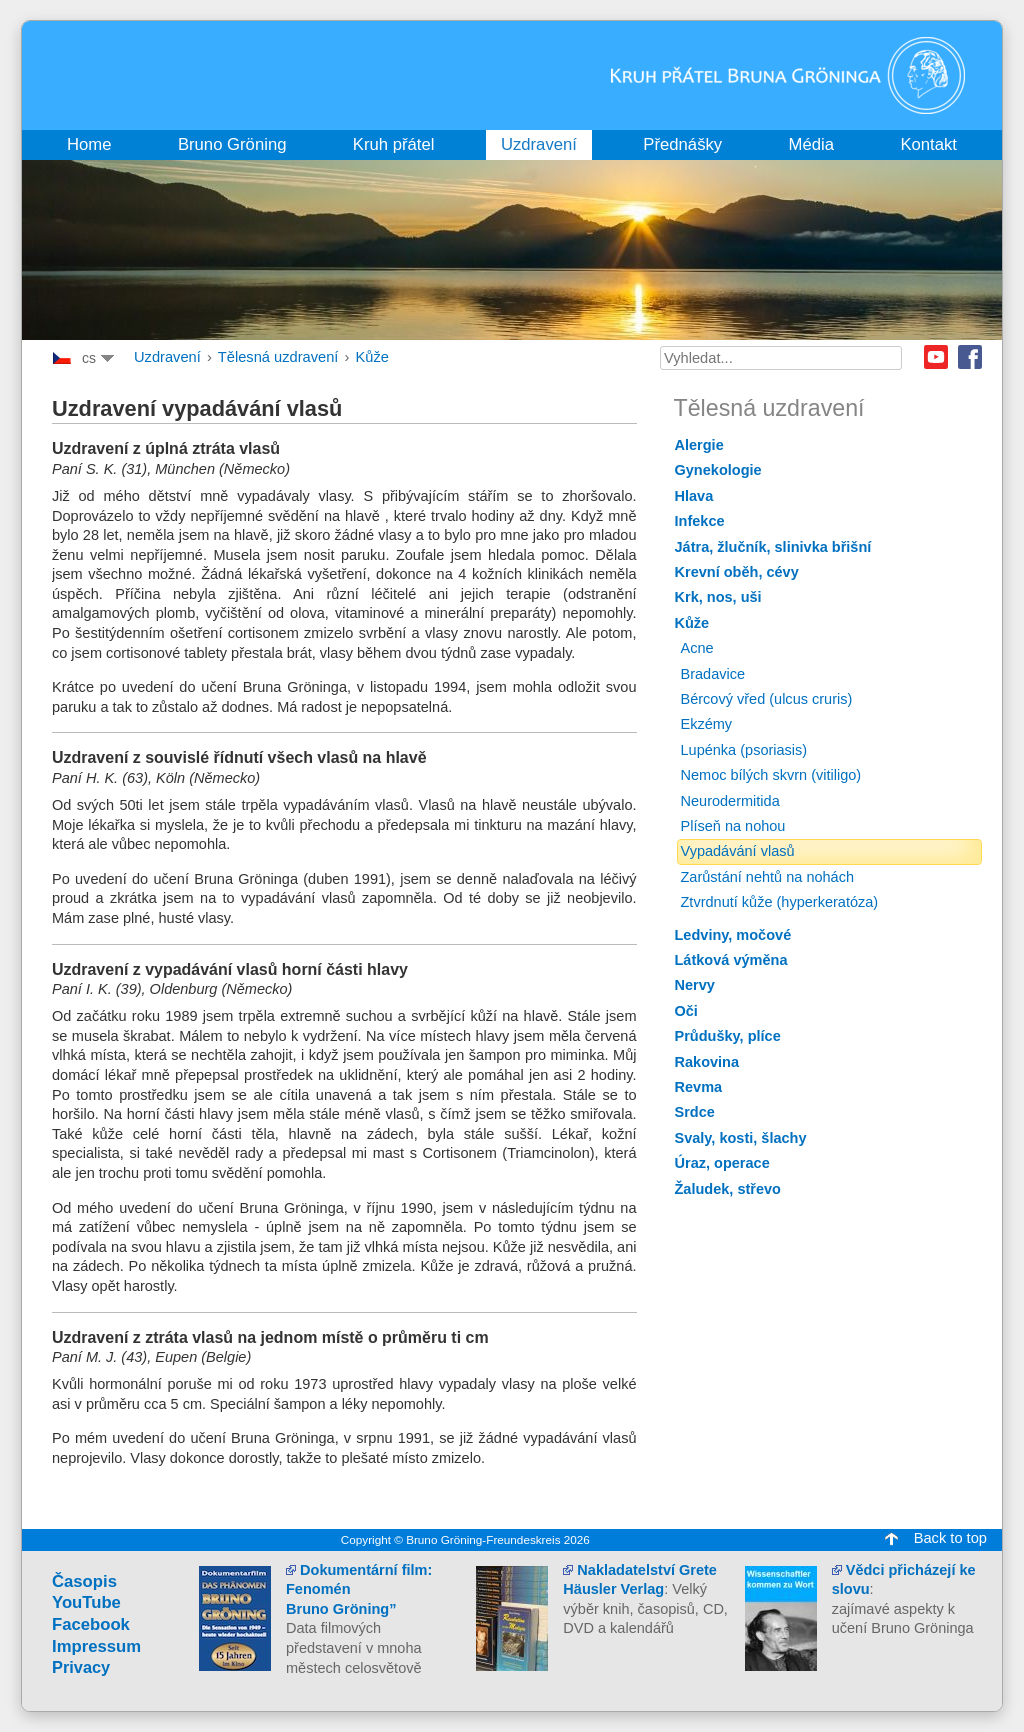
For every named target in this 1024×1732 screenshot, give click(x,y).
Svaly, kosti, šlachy (741, 1138)
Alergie (699, 445)
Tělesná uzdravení (278, 357)
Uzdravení (167, 357)
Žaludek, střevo (728, 1189)
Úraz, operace (722, 1163)
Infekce (700, 521)
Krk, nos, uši (718, 597)
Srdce (695, 1112)
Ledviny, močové (733, 935)
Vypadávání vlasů (738, 851)
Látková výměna (731, 960)
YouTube (86, 1602)
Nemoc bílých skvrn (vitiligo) (771, 775)
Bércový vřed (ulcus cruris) (767, 699)
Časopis (84, 1581)
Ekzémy (707, 724)
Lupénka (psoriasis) (744, 750)
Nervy (695, 985)
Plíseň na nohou (733, 826)
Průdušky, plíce (728, 1036)
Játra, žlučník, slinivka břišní (773, 547)
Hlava (694, 496)
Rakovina (707, 1062)
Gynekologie (718, 470)
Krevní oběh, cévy (737, 572)
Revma (699, 1087)
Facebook (970, 357)
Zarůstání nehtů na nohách (768, 877)
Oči (686, 1011)
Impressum (96, 1646)
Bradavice (713, 674)
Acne (697, 648)
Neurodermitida (730, 801)
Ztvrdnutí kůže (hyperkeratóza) (780, 902)
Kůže (371, 357)
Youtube (936, 357)
